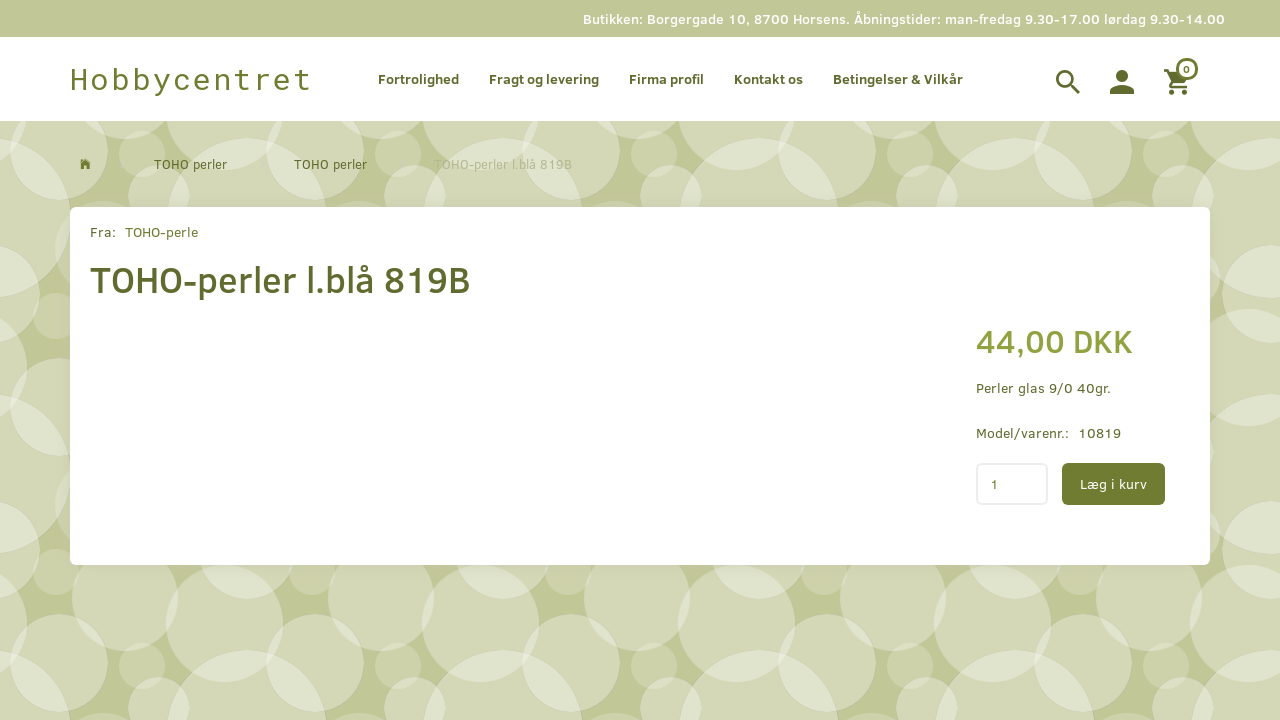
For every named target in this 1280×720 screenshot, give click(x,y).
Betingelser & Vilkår (898, 78)
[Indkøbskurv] (1179, 79)
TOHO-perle (161, 231)
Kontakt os (768, 78)
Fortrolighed (418, 78)
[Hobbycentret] (191, 79)
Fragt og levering (544, 78)
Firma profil (666, 78)
